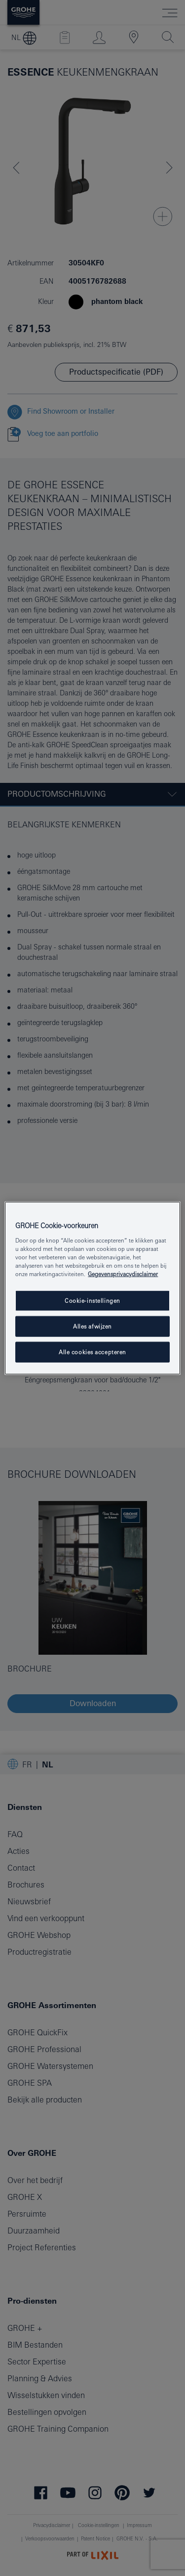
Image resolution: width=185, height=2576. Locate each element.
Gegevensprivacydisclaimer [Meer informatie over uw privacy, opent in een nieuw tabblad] (123, 1274)
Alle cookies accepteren (92, 1351)
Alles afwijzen (92, 1326)
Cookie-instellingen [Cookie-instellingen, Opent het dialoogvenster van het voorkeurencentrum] (92, 1300)
